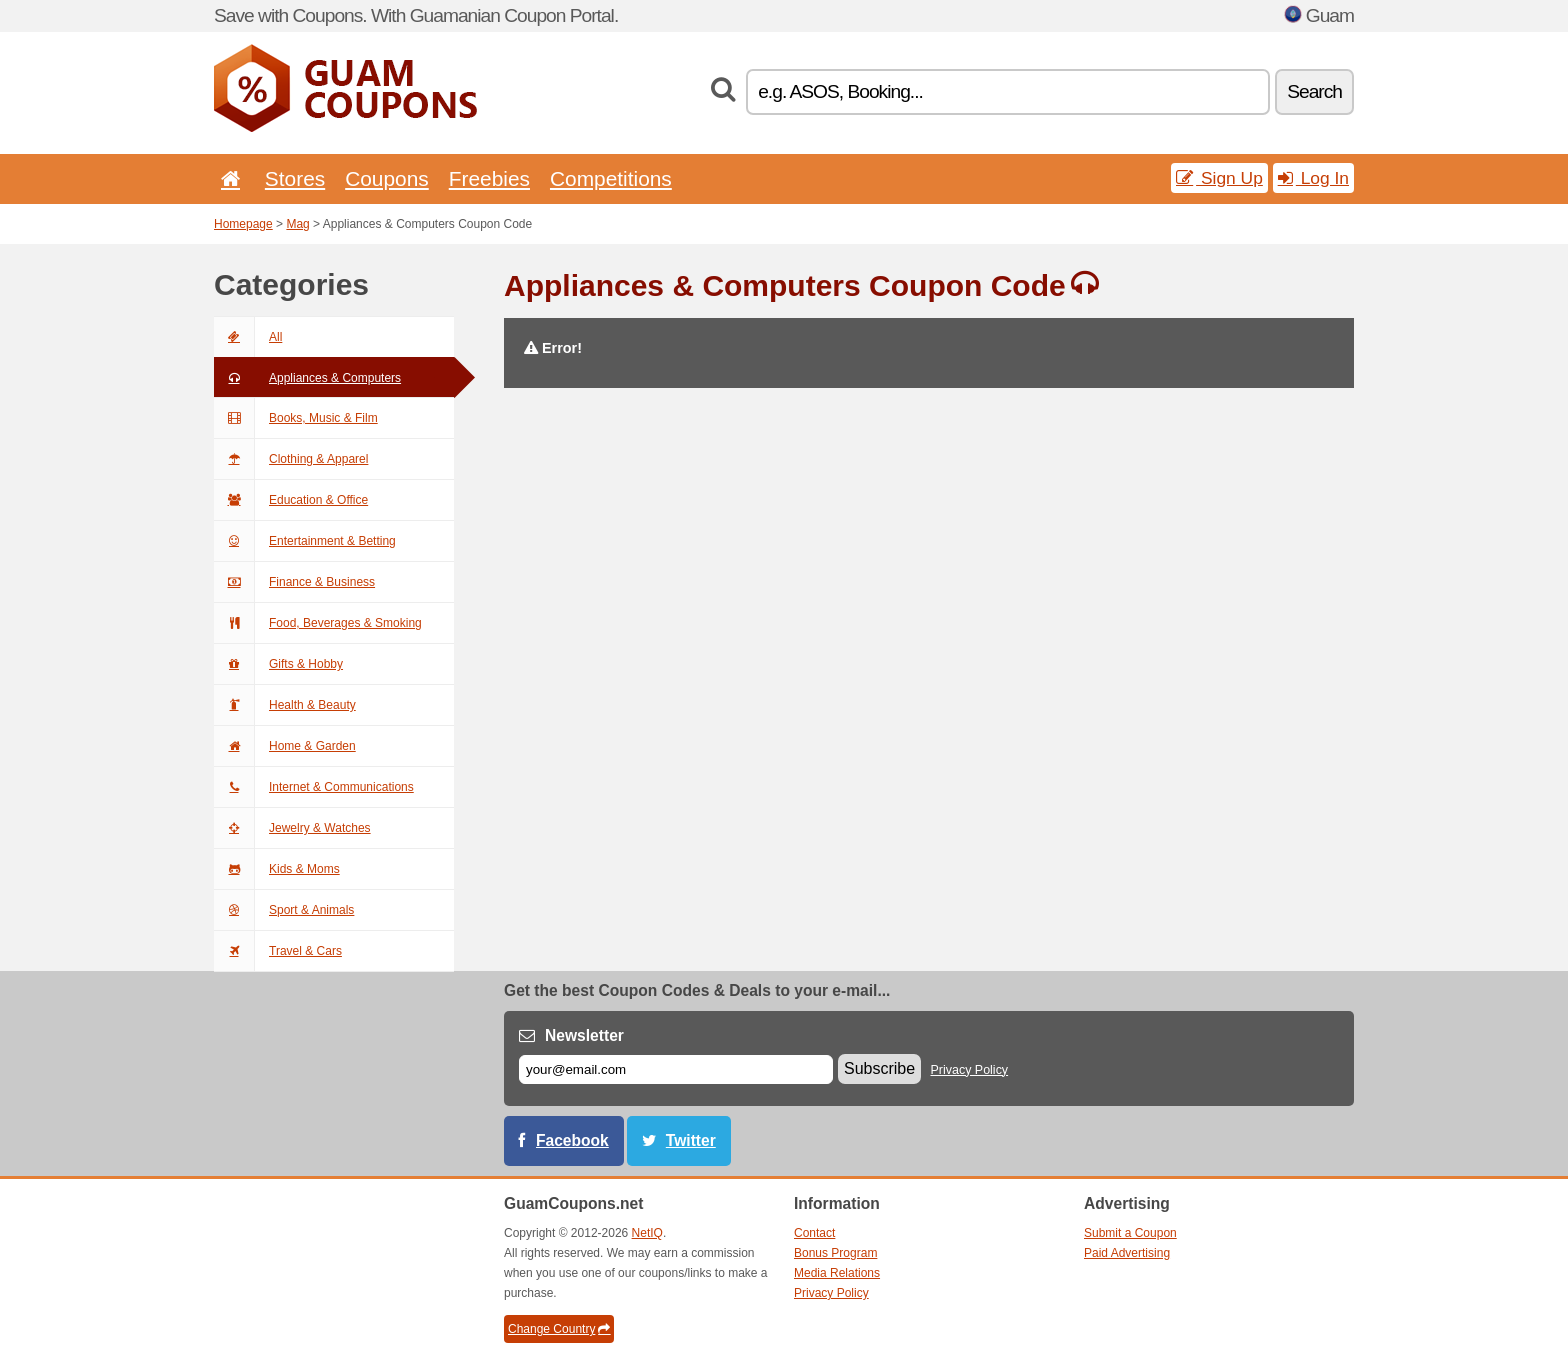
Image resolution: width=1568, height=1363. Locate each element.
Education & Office (291, 500)
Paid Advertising (1127, 1253)
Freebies (489, 178)
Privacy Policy (970, 1070)
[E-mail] (676, 1069)
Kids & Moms (277, 869)
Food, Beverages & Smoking (318, 623)
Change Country (559, 1329)
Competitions (611, 178)
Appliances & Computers (307, 378)
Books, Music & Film (296, 418)
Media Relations (837, 1273)
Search (1314, 91)
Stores (295, 178)
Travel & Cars (278, 951)
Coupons (387, 178)
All (248, 337)
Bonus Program (835, 1253)
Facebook (572, 1140)
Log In (1313, 178)
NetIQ (647, 1233)
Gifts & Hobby (278, 664)
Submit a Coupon (1130, 1233)
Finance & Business (294, 582)
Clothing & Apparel (291, 459)
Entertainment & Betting (305, 541)
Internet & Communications (314, 787)
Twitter (691, 1140)
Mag (297, 224)
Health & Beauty (285, 705)
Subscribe (879, 1068)
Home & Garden (285, 746)
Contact (814, 1233)
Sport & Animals (284, 910)
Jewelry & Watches (292, 828)
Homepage (243, 224)
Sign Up (1219, 178)
